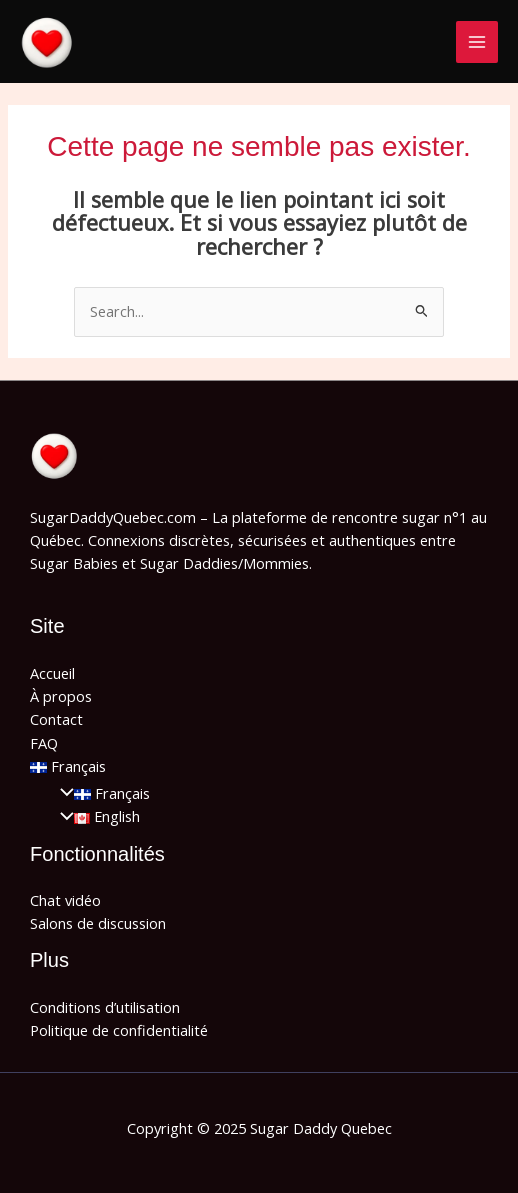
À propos (61, 696)
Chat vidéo (65, 900)
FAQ (44, 743)
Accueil (52, 673)
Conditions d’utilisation (105, 1007)
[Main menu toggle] (477, 42)
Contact (56, 719)
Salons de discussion (98, 923)
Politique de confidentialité (119, 1030)
